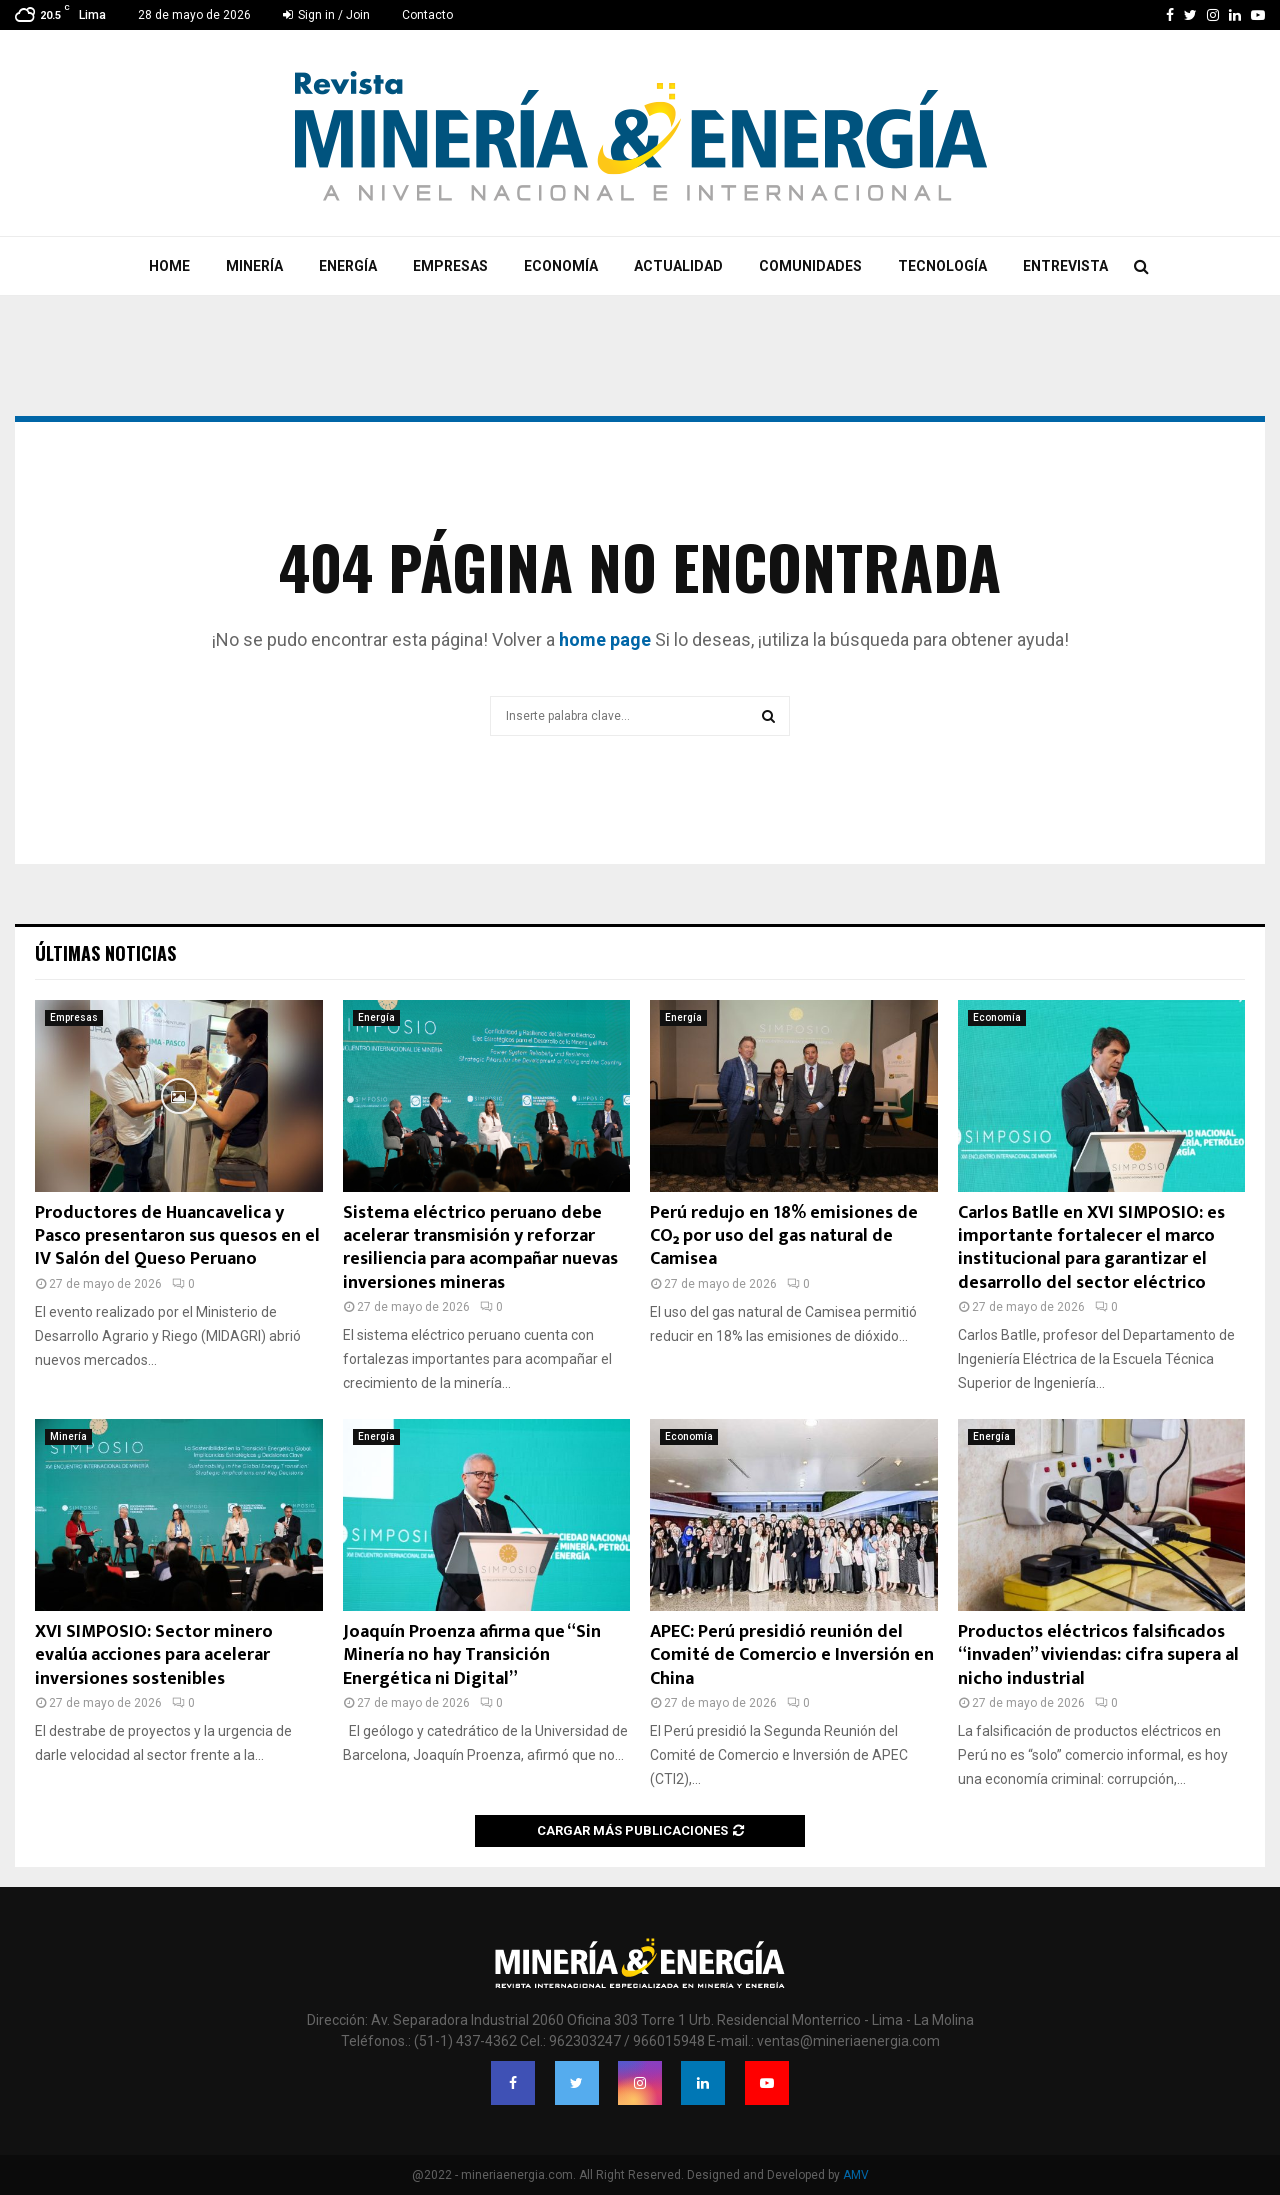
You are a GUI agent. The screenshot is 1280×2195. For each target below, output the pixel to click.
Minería (254, 266)
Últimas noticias (105, 953)
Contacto (427, 15)
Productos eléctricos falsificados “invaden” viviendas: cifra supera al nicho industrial (1098, 1655)
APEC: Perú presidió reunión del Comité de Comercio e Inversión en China (792, 1655)
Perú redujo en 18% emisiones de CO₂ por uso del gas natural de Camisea (784, 1236)
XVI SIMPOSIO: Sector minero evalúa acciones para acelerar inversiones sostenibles (154, 1655)
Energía (348, 266)
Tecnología (942, 266)
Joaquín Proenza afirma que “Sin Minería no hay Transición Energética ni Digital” (472, 1655)
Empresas (450, 266)
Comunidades (810, 266)
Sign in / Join (326, 15)
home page (605, 639)
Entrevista (1065, 266)
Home (169, 266)
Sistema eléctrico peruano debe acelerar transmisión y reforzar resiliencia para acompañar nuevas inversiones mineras (480, 1248)
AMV (856, 2175)
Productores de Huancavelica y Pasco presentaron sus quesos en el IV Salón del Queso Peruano (177, 1236)
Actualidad (678, 266)
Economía (561, 266)
